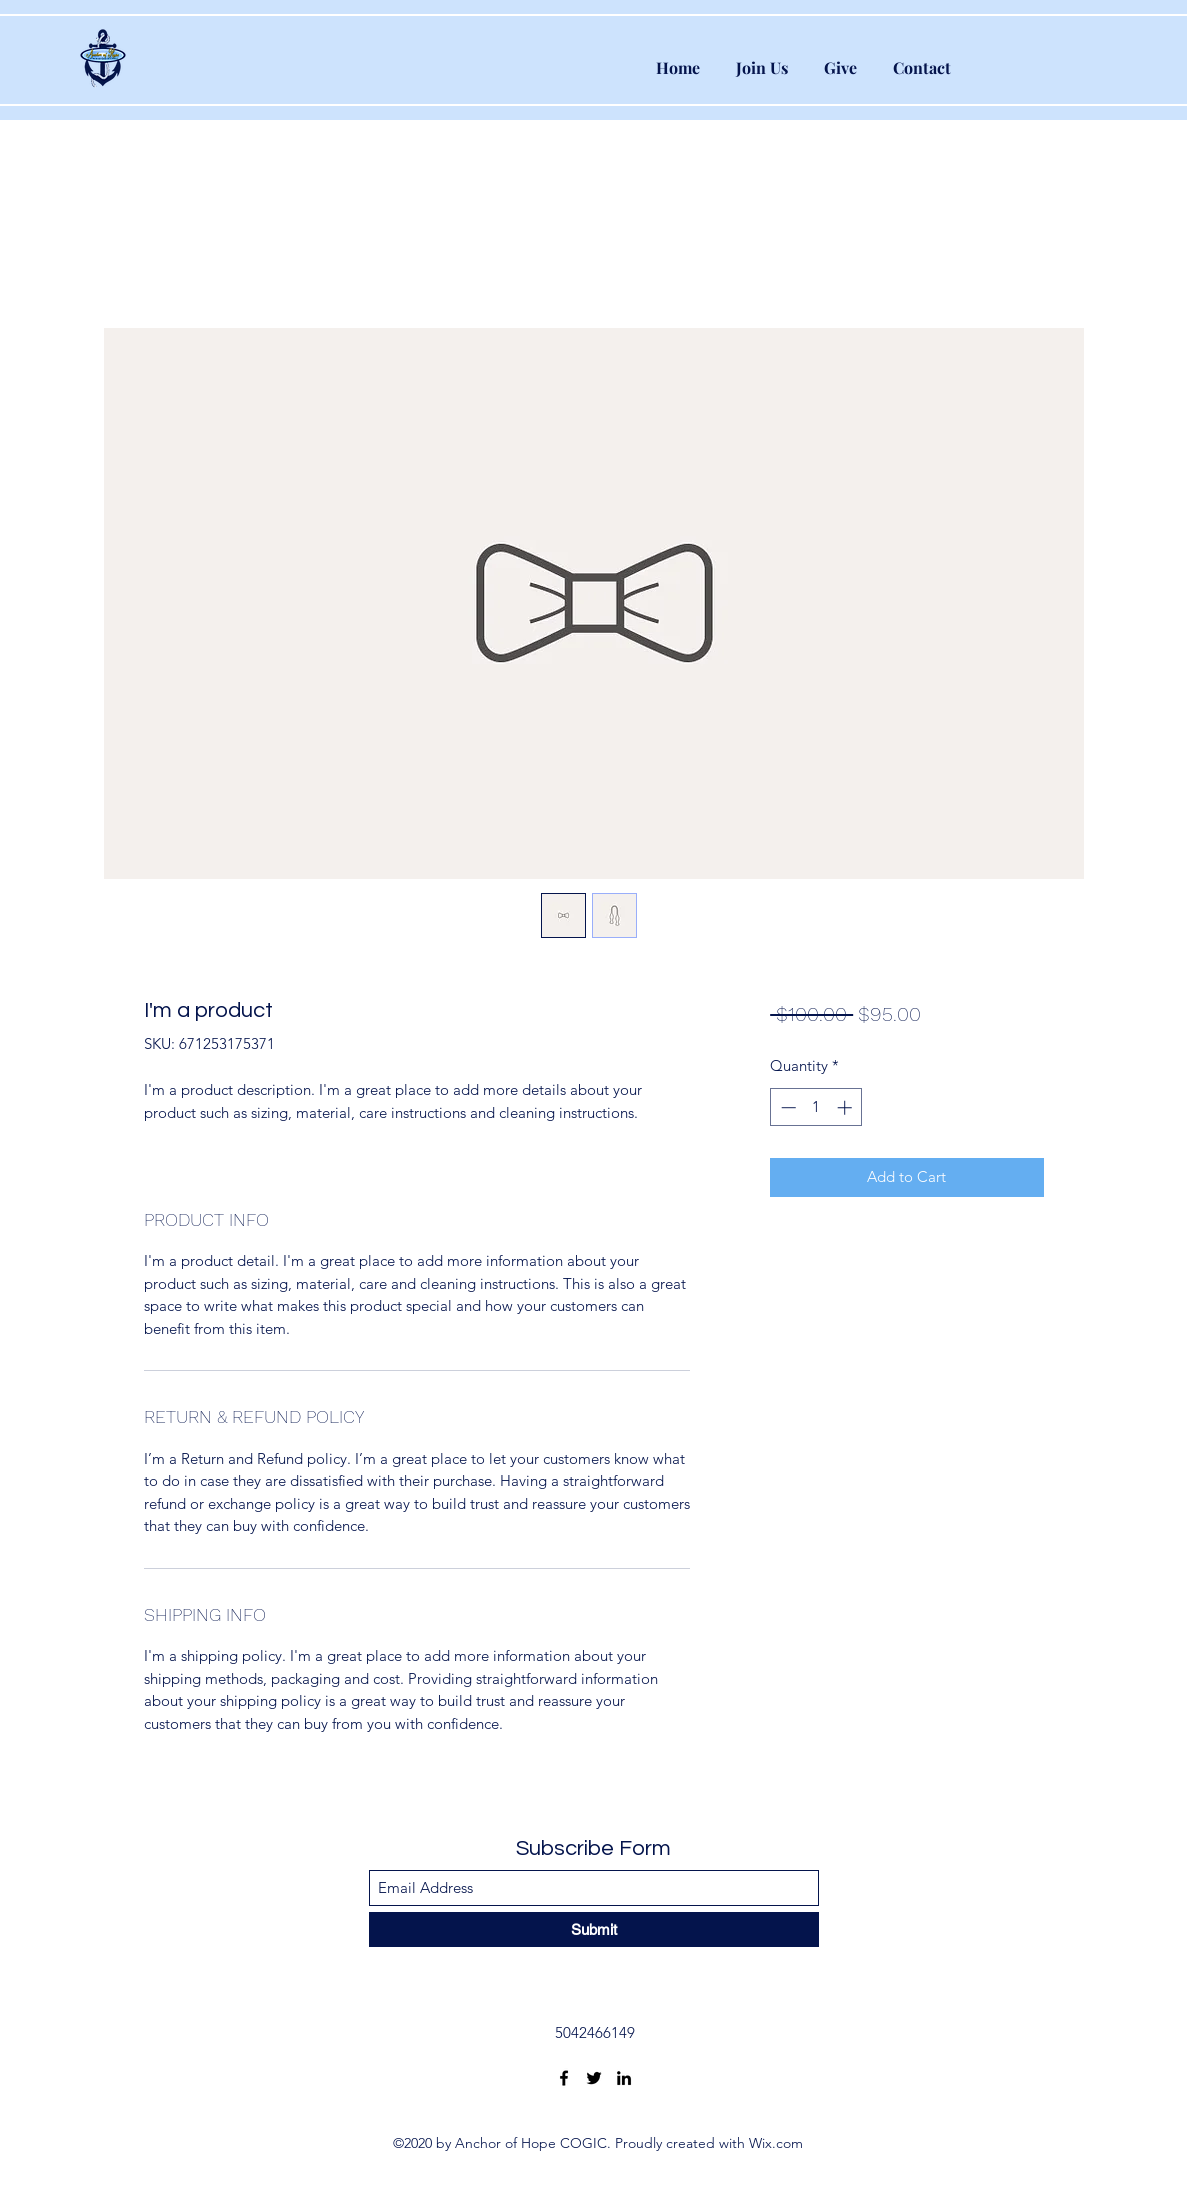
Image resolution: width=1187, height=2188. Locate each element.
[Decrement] (786, 1107)
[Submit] (594, 1929)
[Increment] (846, 1107)
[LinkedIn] (624, 2078)
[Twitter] (594, 2078)
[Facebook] (564, 2078)
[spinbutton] (816, 1107)
